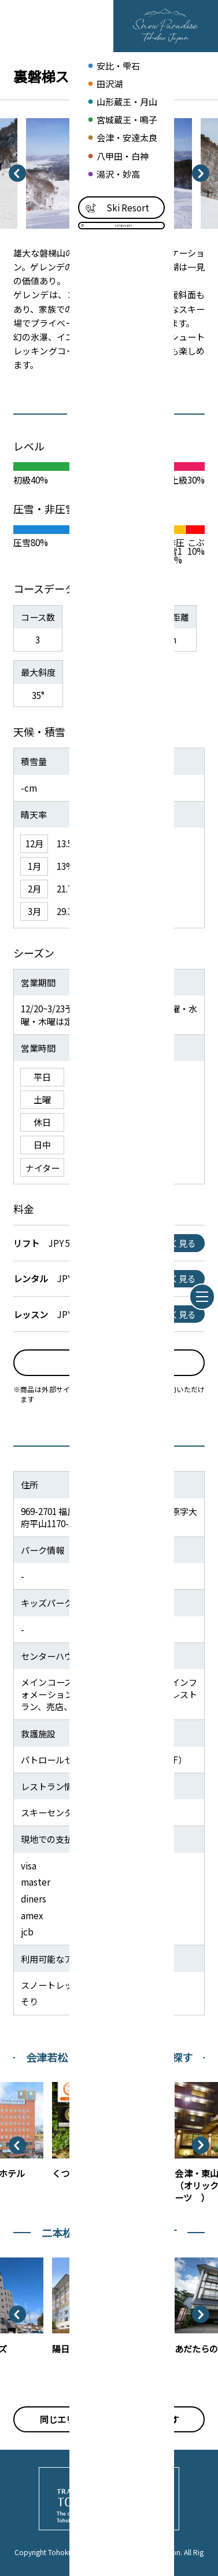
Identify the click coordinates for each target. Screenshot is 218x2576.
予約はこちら (109, 1362)
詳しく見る (174, 1243)
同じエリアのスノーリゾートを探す (109, 2419)
